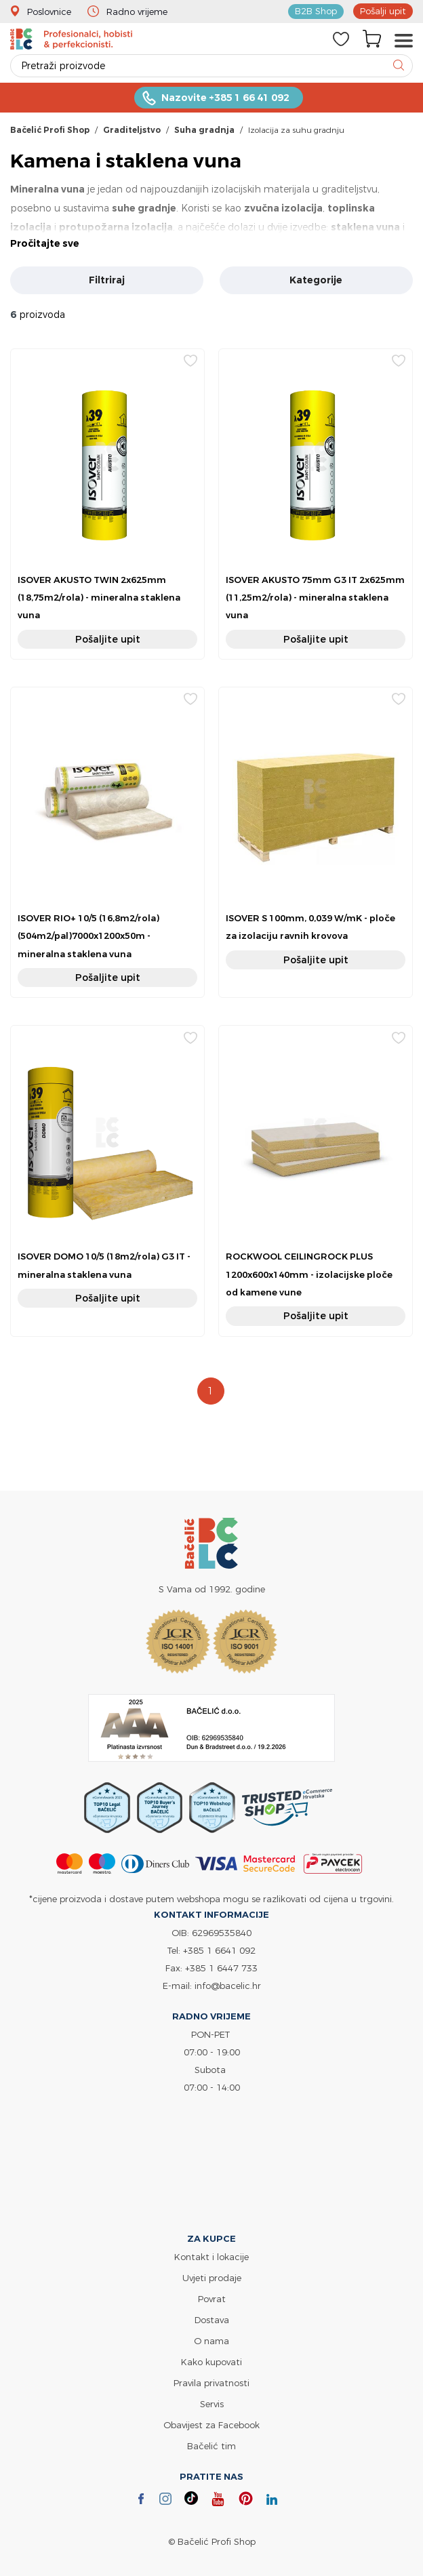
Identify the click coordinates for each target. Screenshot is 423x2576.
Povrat (212, 2298)
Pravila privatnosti (211, 2382)
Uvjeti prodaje (211, 2277)
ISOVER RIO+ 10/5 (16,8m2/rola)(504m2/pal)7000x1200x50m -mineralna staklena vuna (88, 935)
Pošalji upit (383, 10)
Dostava (212, 2319)
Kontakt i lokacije (211, 2256)
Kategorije (315, 280)
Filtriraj (107, 280)
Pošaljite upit (107, 639)
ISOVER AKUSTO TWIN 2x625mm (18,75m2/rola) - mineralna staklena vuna (99, 597)
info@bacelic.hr (228, 1985)
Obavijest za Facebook (211, 2424)
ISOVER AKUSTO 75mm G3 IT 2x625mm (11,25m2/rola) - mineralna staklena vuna (315, 597)
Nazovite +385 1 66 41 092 (225, 98)
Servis (212, 2403)
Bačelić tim (211, 2445)
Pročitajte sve (44, 243)
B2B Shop (316, 10)
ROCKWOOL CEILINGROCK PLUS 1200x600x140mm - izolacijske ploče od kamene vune (309, 1274)
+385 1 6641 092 (219, 1950)
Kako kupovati (211, 2361)
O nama (211, 2340)
